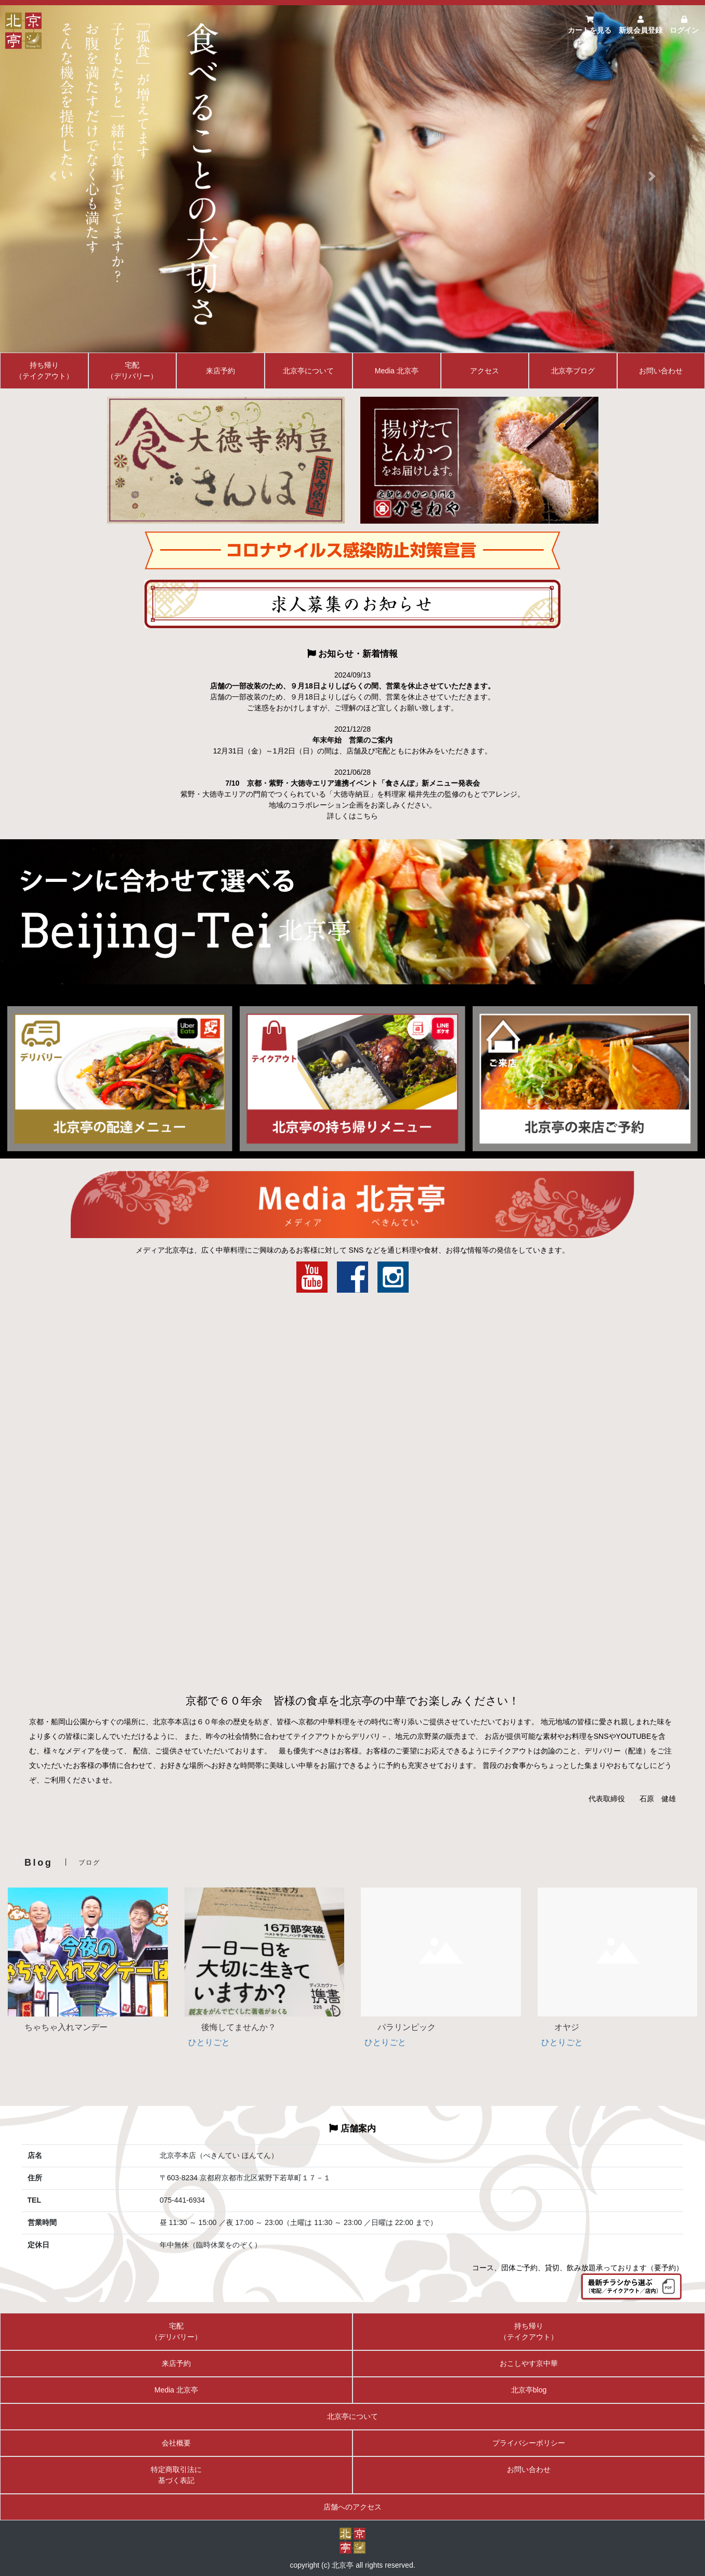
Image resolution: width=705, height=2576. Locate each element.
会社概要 (176, 2443)
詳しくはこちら (352, 816)
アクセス (484, 371)
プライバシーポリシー (528, 2443)
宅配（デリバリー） (132, 370)
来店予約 (220, 371)
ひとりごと (209, 2042)
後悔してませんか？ (230, 2027)
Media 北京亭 (397, 371)
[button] (53, 176)
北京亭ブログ (573, 371)
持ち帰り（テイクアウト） (44, 370)
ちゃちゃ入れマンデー (58, 2027)
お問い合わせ (661, 371)
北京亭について (308, 371)
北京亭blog (528, 2390)
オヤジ (558, 2027)
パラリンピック (398, 2027)
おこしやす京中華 (529, 2363)
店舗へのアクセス (352, 2507)
